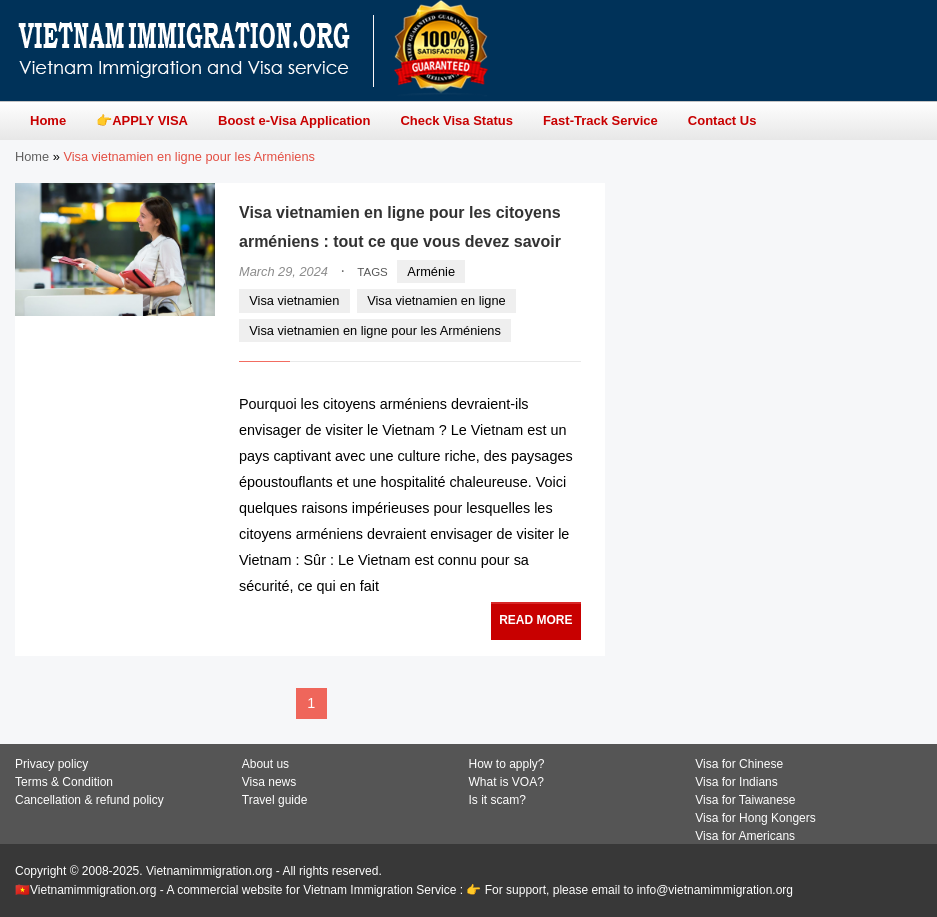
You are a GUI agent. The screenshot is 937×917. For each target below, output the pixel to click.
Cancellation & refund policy (89, 800)
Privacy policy (51, 764)
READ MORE (535, 620)
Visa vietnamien (294, 300)
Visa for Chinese (739, 764)
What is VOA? (506, 782)
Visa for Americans (745, 836)
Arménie (431, 271)
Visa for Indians (736, 782)
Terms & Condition (64, 782)
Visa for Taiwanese (745, 800)
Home (32, 156)
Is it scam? (497, 800)
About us (265, 764)
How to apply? (507, 764)
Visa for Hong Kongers (755, 818)
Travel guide (275, 800)
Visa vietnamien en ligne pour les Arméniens (375, 330)
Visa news (269, 782)
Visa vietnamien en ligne (436, 300)
